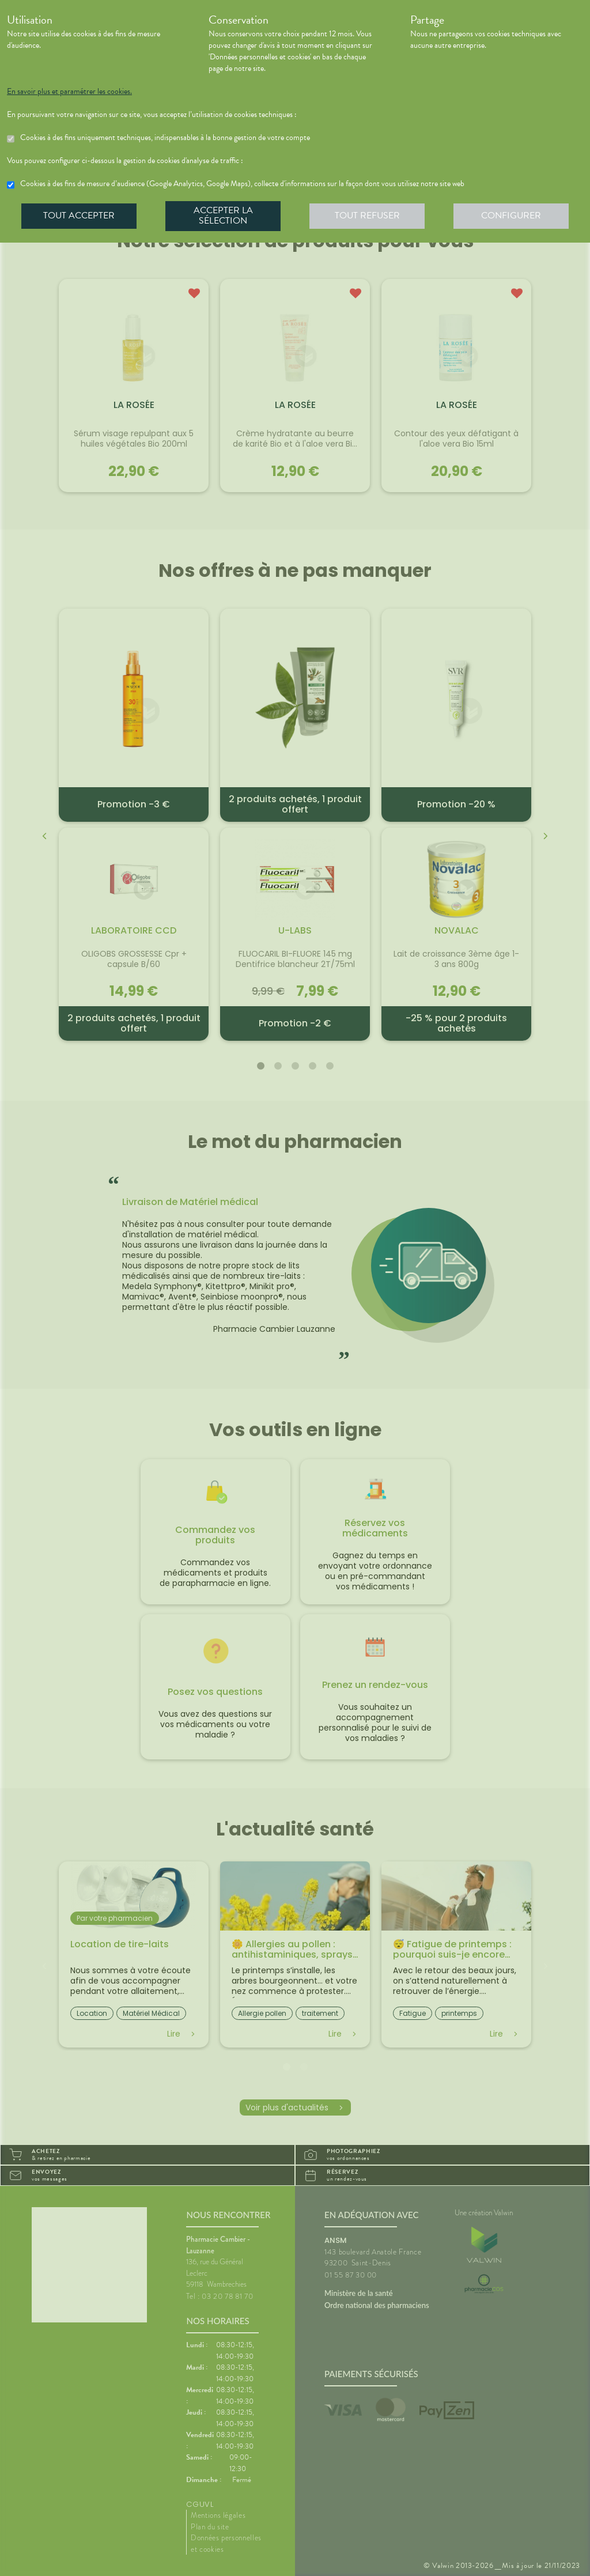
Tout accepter (79, 215)
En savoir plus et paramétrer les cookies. (69, 91)
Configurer (511, 215)
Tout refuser (367, 215)
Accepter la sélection (223, 215)
